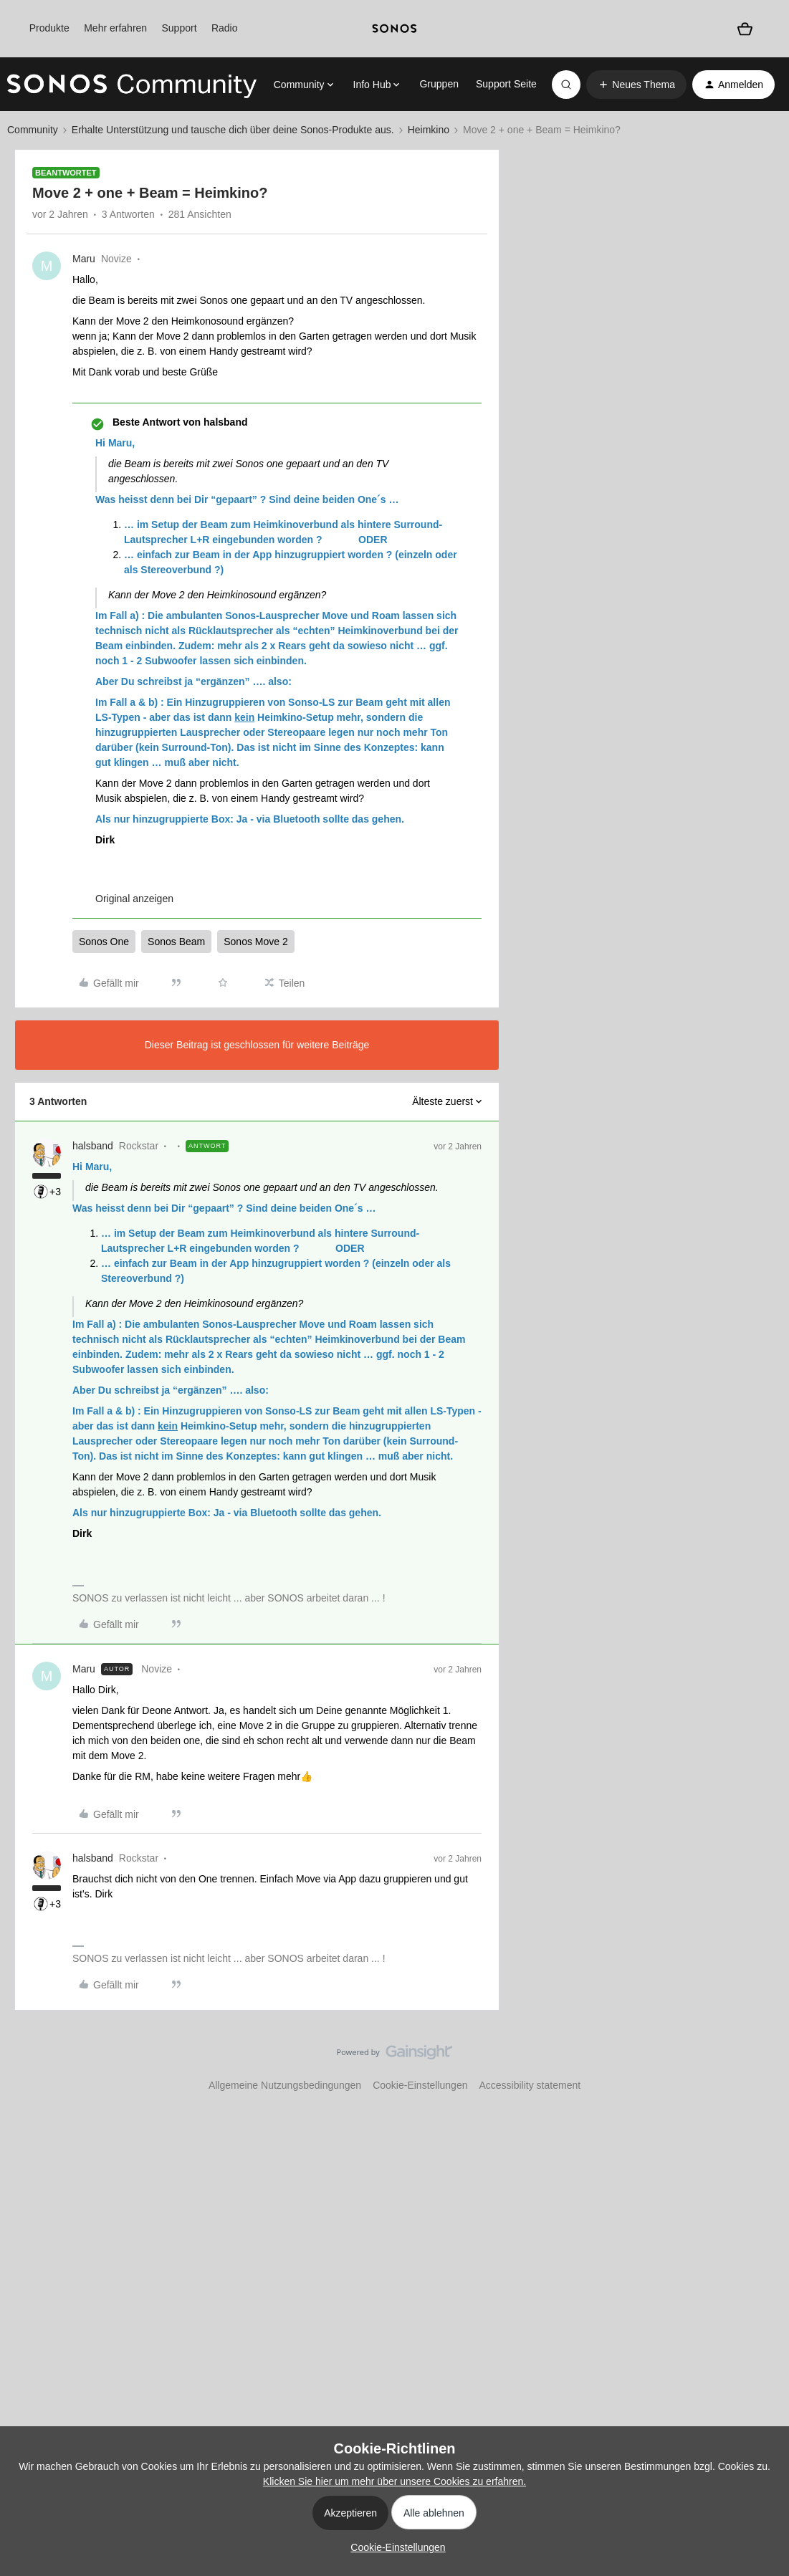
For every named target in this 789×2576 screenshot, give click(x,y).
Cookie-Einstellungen (420, 2085)
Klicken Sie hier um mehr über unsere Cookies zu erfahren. (394, 2481)
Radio (224, 28)
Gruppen (438, 84)
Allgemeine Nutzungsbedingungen (285, 2085)
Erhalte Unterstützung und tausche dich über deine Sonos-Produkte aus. (233, 129)
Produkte (49, 28)
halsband (92, 1145)
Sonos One (104, 941)
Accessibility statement (529, 2085)
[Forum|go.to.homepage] (132, 84)
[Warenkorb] (745, 28)
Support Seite (506, 84)
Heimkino (428, 129)
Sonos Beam (176, 941)
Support (179, 28)
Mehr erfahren (115, 28)
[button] (636, 84)
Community (32, 129)
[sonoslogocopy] (394, 28)
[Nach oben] (760, 2064)
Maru (83, 258)
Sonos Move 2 (256, 941)
